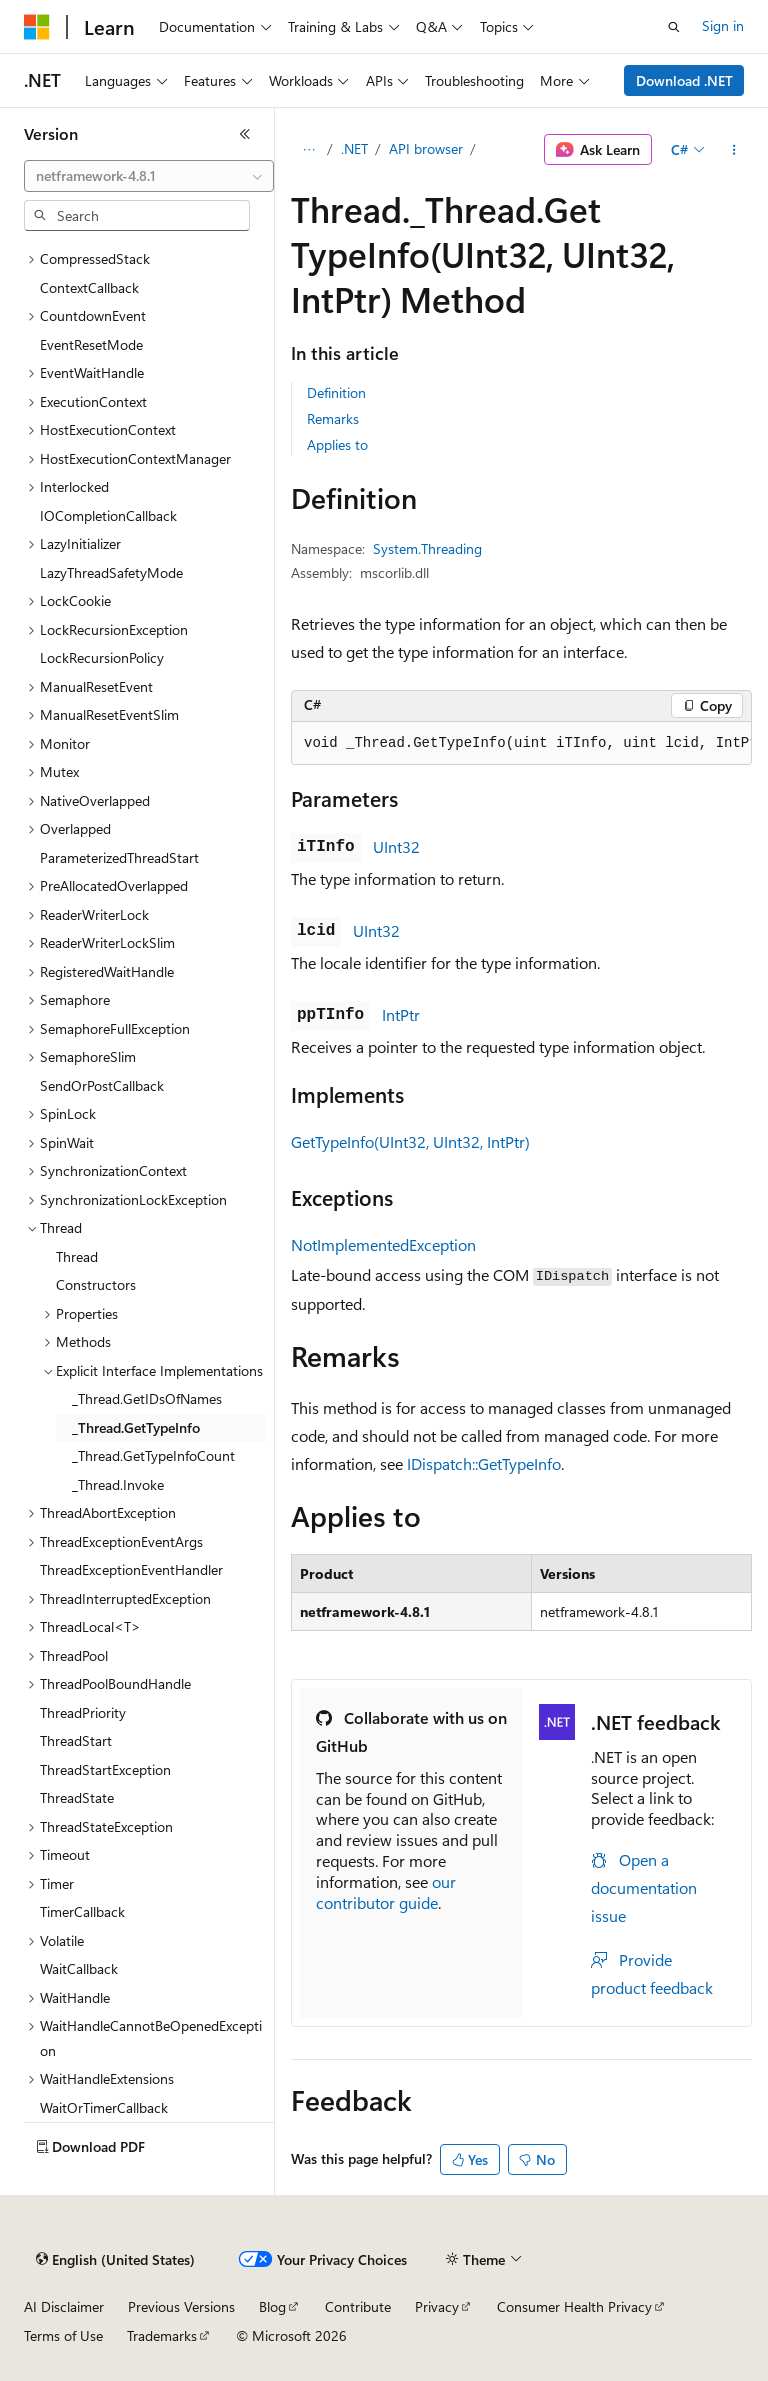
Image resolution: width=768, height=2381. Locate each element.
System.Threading (427, 548)
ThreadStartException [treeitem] (105, 1769)
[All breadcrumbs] (308, 150)
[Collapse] (245, 134)
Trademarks (162, 2335)
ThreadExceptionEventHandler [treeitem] (131, 1569)
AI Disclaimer (64, 2306)
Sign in (723, 25)
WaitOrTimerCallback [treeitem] (104, 2107)
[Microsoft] (37, 27)
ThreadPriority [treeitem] (83, 1712)
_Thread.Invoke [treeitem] (118, 1484)
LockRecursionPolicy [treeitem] (102, 657)
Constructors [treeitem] (96, 1284)
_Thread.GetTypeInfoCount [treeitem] (153, 1455)
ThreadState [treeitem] (77, 1797)
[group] (521, 744)
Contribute (358, 2306)
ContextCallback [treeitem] (89, 287)
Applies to (337, 444)
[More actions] (734, 150)
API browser (426, 148)
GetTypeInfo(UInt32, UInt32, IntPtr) (410, 1141)
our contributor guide (386, 1892)
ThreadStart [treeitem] (76, 1740)
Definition (336, 392)
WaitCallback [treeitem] (79, 1968)
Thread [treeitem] (77, 1256)
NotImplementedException (383, 1244)
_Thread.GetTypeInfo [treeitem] (136, 1427)
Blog (272, 2306)
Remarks (333, 418)
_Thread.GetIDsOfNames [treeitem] (147, 1398)
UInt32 (396, 846)
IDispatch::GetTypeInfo (484, 1463)
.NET (354, 148)
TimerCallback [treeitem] (82, 1911)
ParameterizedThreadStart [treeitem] (119, 857)
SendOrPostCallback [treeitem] (102, 1085)
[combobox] (149, 176)
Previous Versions (181, 2306)
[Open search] (674, 27)
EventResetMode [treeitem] (91, 344)
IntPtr (401, 1014)
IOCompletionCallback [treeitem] (108, 515)
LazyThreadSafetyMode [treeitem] (111, 572)
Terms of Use (63, 2335)
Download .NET (684, 80)
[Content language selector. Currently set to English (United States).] (115, 2260)
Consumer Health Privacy (574, 2306)
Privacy (437, 2306)
